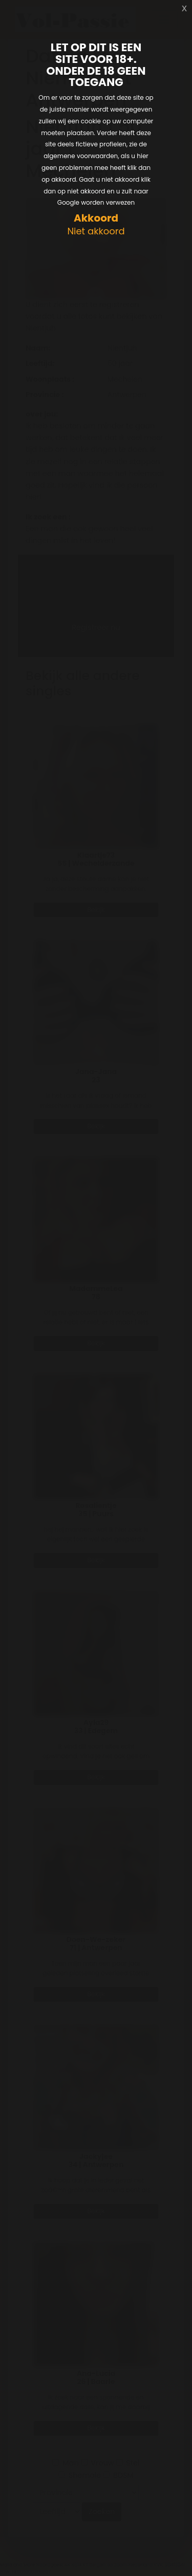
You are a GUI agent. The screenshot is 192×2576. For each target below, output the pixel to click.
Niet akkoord (95, 231)
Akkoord (96, 218)
